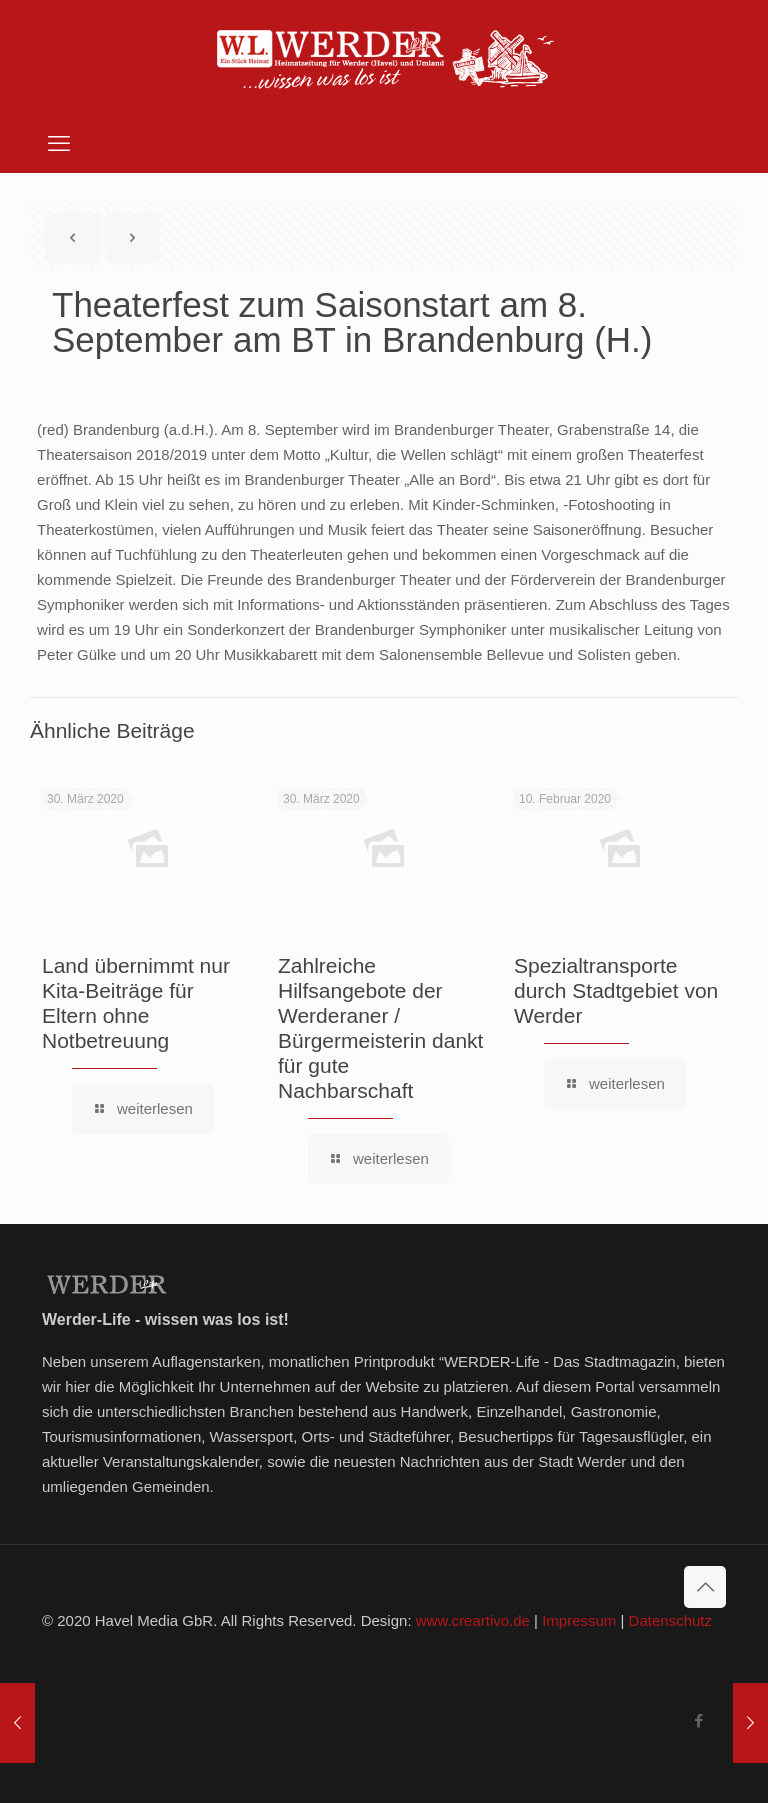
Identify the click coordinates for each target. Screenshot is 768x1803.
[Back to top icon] (705, 1587)
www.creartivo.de (473, 1620)
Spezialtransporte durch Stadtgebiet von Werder (616, 990)
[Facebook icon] (698, 1720)
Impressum (579, 1620)
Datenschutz (670, 1620)
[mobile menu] (59, 144)
